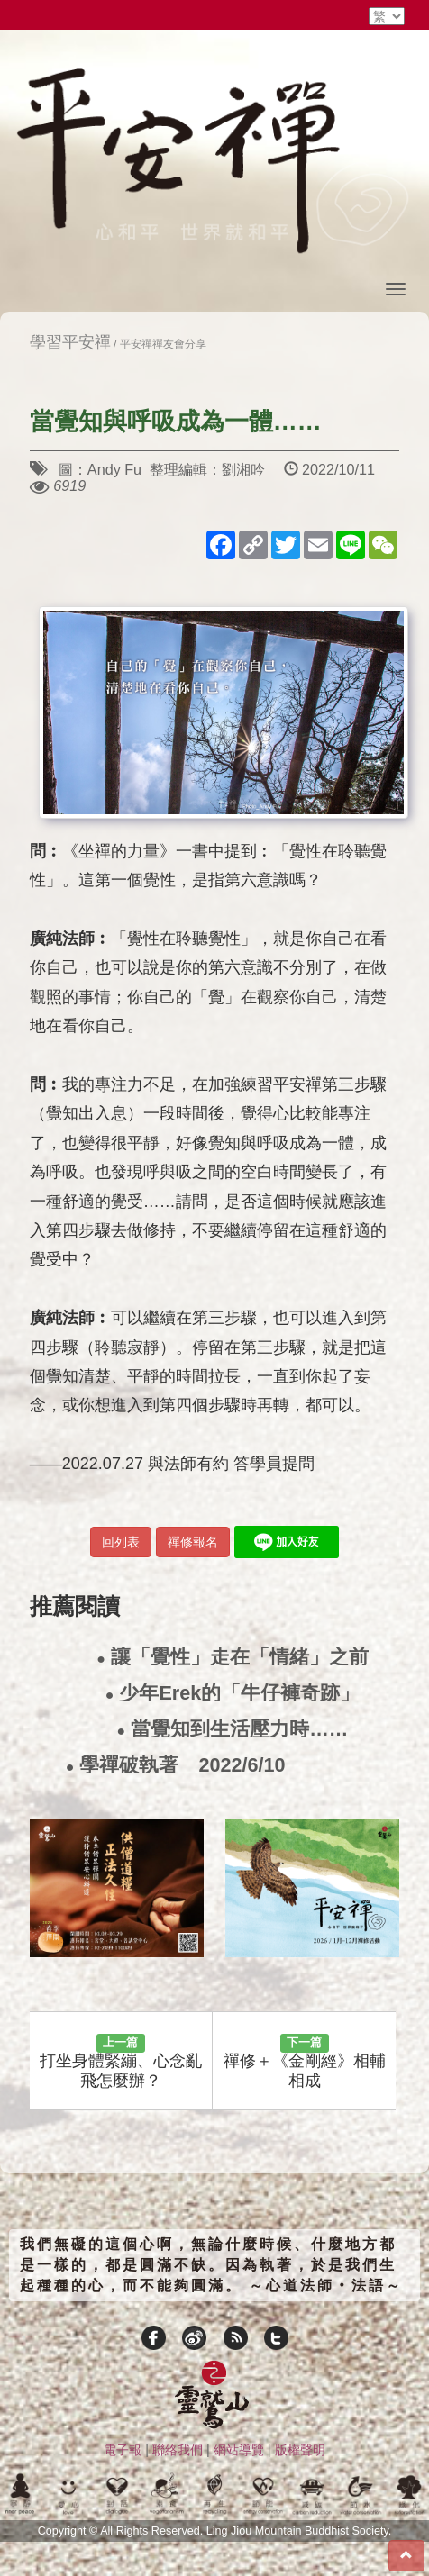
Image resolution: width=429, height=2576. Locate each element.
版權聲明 (300, 2450)
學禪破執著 (176, 1765)
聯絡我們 (177, 2450)
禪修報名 (193, 1542)
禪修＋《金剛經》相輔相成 (305, 2062)
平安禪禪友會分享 (163, 343)
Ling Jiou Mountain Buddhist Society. (299, 2531)
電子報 (122, 2450)
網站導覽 (239, 2450)
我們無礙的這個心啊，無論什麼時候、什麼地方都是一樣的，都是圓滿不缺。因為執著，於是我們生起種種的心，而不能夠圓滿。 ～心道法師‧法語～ (211, 2264)
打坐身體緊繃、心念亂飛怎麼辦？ (121, 2062)
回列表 (121, 1542)
